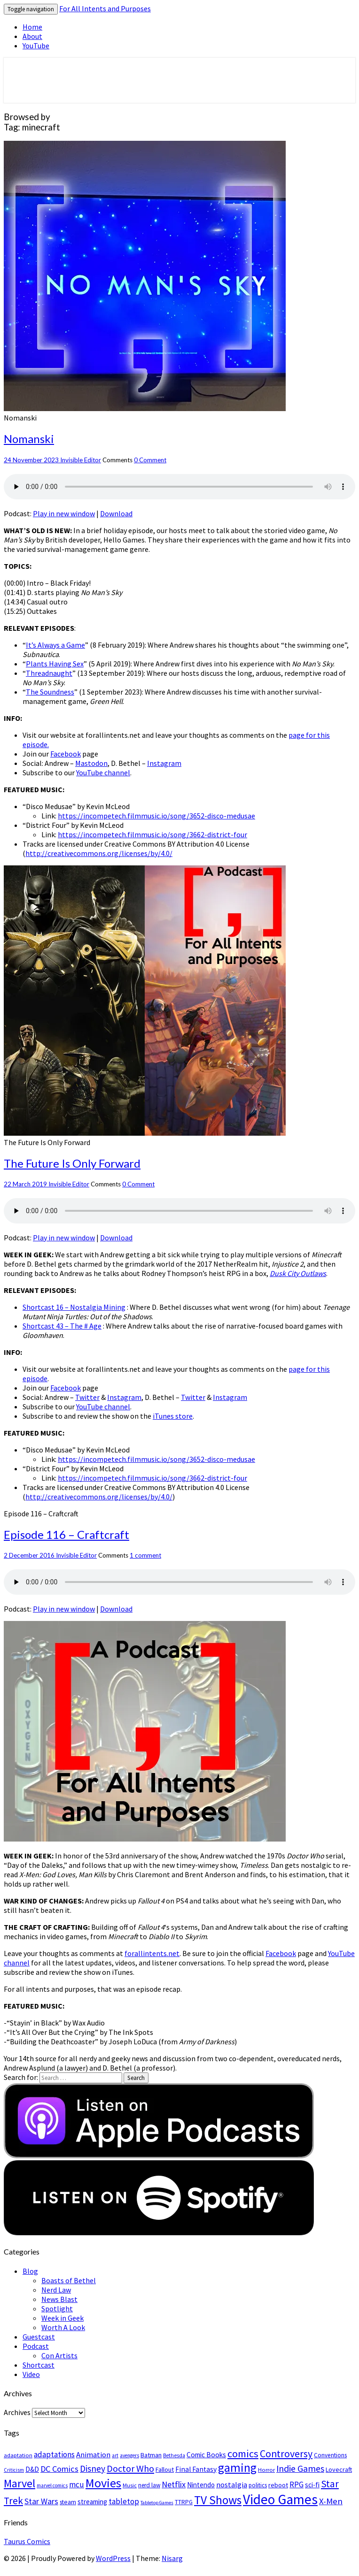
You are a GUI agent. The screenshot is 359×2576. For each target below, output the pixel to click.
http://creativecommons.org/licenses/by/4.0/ (98, 853)
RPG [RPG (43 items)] (296, 2484)
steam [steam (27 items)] (68, 2502)
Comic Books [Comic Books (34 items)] (206, 2454)
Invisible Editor (80, 460)
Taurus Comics (27, 2541)
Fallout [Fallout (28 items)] (165, 2469)
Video (31, 2374)
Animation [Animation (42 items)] (93, 2455)
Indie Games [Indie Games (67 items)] (300, 2468)
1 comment (145, 1555)
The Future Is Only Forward (72, 1163)
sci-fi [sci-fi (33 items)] (312, 2484)
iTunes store (173, 1416)
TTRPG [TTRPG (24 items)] (184, 2502)
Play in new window (64, 513)
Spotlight (57, 2308)
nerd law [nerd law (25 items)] (149, 2485)
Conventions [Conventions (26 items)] (330, 2455)
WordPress (113, 2558)
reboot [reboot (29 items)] (278, 2485)
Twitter (87, 1397)
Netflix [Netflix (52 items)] (174, 2484)
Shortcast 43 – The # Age (62, 1325)
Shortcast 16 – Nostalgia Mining (74, 1307)
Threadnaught (49, 673)
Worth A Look (63, 2327)
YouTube (36, 45)
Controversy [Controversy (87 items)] (286, 2453)
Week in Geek (62, 2318)
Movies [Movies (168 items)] (103, 2483)
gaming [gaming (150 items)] (237, 2467)
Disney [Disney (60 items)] (92, 2468)
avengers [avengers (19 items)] (129, 2455)
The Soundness (50, 691)
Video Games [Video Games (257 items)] (280, 2499)
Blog (30, 2271)
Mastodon (91, 763)
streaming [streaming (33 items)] (92, 2501)
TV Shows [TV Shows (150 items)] (218, 2499)
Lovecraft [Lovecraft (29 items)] (339, 2469)
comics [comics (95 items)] (242, 2453)
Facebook (65, 753)
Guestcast (39, 2336)
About (32, 36)
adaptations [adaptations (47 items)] (54, 2454)
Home (32, 26)
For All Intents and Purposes (105, 8)
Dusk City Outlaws (298, 1273)
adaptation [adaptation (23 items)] (18, 2455)
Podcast (36, 2346)
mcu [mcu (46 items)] (76, 2484)
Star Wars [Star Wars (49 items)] (41, 2501)
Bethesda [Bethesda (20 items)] (174, 2455)
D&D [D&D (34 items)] (32, 2469)
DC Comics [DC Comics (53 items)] (59, 2468)
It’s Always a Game (55, 645)
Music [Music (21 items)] (130, 2485)
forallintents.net (152, 1953)
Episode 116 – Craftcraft (66, 1534)
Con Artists (59, 2355)
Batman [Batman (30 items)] (151, 2455)
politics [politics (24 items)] (258, 2485)
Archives (17, 2412)
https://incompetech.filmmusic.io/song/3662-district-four (152, 834)
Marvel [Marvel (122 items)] (19, 2483)
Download (116, 513)
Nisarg (172, 2558)
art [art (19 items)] (115, 2455)
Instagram (164, 763)
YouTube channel (103, 772)
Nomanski (29, 438)
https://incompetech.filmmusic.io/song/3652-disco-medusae (156, 815)
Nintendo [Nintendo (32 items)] (201, 2484)
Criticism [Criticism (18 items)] (14, 2470)
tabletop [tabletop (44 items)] (124, 2501)
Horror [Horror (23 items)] (266, 2469)
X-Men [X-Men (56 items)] (331, 2501)
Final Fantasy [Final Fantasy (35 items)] (196, 2469)
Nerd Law (56, 2289)
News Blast (59, 2299)
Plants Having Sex (55, 663)
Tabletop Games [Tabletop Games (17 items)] (156, 2503)
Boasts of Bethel (68, 2280)
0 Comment (150, 460)
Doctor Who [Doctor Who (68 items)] (130, 2468)
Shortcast (39, 2365)
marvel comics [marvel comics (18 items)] (52, 2485)
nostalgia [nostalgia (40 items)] (231, 2484)
